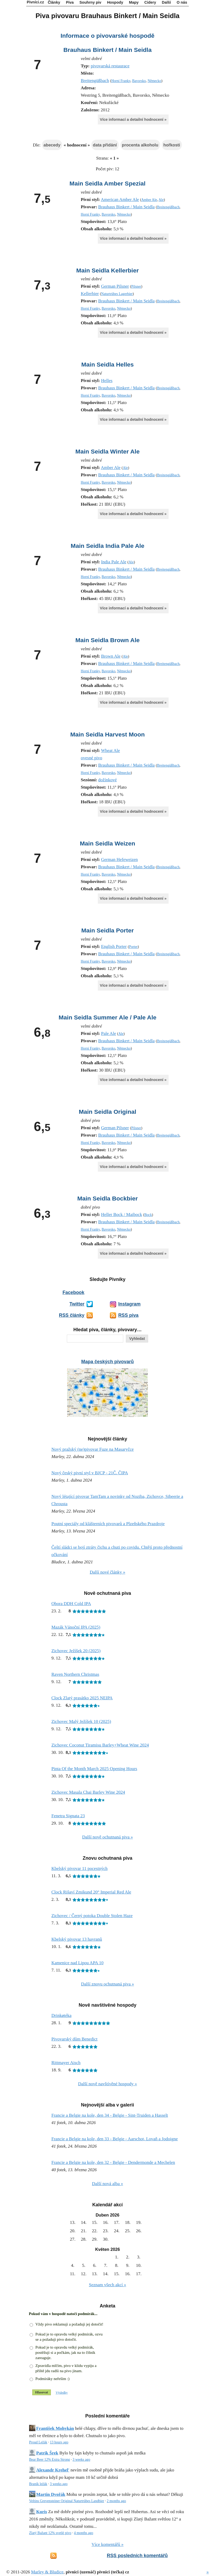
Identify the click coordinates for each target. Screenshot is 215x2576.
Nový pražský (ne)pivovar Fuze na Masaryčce (92, 1449)
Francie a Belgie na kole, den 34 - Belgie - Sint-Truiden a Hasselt (109, 2115)
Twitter (76, 1304)
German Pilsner (115, 286)
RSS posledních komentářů (137, 2555)
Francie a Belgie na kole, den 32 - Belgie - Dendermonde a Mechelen (113, 2162)
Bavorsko (139, 81)
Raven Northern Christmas (75, 1674)
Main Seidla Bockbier (107, 1198)
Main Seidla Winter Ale (108, 451)
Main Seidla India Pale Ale (107, 545)
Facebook (73, 1292)
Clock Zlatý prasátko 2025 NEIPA (82, 1697)
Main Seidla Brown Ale (107, 640)
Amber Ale (149, 200)
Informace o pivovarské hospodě (107, 35)
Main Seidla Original (107, 1111)
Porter (133, 947)
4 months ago (83, 2533)
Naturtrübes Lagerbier (117, 294)
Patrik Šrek (47, 2453)
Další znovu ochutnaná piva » (107, 1984)
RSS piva (128, 1315)
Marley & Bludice (47, 2571)
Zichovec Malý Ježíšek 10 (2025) (81, 1721)
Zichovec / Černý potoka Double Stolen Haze (92, 1915)
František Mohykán (55, 2428)
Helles (106, 380)
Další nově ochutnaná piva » (107, 1837)
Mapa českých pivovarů (107, 1361)
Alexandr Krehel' (52, 2470)
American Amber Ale (120, 199)
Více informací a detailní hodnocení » (133, 119)
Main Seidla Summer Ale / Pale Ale (107, 1017)
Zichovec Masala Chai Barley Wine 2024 (88, 1792)
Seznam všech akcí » (107, 2284)
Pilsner (136, 286)
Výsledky (62, 2392)
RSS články (71, 1315)
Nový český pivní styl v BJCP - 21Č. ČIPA (89, 1472)
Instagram (129, 1304)
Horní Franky (120, 81)
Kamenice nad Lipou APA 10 (77, 1962)
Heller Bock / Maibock (121, 1214)
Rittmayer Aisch (65, 2062)
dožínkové (107, 779)
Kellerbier (90, 293)
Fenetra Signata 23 (68, 1815)
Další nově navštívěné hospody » (107, 2083)
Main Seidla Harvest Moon (107, 734)
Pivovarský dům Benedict (74, 2039)
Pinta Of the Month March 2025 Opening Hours (94, 1768)
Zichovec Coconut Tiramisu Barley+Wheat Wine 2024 (100, 1745)
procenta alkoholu (140, 145)
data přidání (105, 145)
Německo (154, 81)
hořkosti (171, 145)
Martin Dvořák (50, 2494)
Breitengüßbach (95, 80)
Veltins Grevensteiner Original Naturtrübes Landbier (66, 2501)
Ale (161, 200)
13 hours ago (59, 2442)
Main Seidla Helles (107, 364)
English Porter (114, 946)
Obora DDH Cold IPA (71, 1603)
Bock (148, 1215)
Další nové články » (107, 1572)
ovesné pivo (91, 757)
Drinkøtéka (61, 2015)
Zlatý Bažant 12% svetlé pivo (50, 2533)
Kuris (41, 2511)
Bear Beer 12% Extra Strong (49, 2460)
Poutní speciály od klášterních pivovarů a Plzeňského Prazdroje (108, 1523)
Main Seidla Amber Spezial (107, 183)
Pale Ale (108, 1033)
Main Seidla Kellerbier (107, 270)
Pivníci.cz (35, 2)
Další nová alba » (107, 2183)
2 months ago (116, 2501)
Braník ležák (38, 2484)
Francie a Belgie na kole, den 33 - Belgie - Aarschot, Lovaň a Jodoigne (114, 2138)
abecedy (52, 145)
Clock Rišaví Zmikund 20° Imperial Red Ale (91, 1892)
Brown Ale (110, 656)
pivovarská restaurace (110, 65)
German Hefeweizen (119, 859)
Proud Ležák (38, 2442)
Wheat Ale (110, 750)
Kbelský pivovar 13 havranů (76, 1939)
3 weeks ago (81, 2460)
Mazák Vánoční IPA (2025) (75, 1627)
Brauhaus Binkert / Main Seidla (107, 49)
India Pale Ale (113, 561)
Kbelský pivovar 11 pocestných (79, 1868)
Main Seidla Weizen (107, 843)
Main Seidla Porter (107, 930)
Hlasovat (41, 2392)
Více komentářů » (107, 2544)
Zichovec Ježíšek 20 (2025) (75, 1650)
